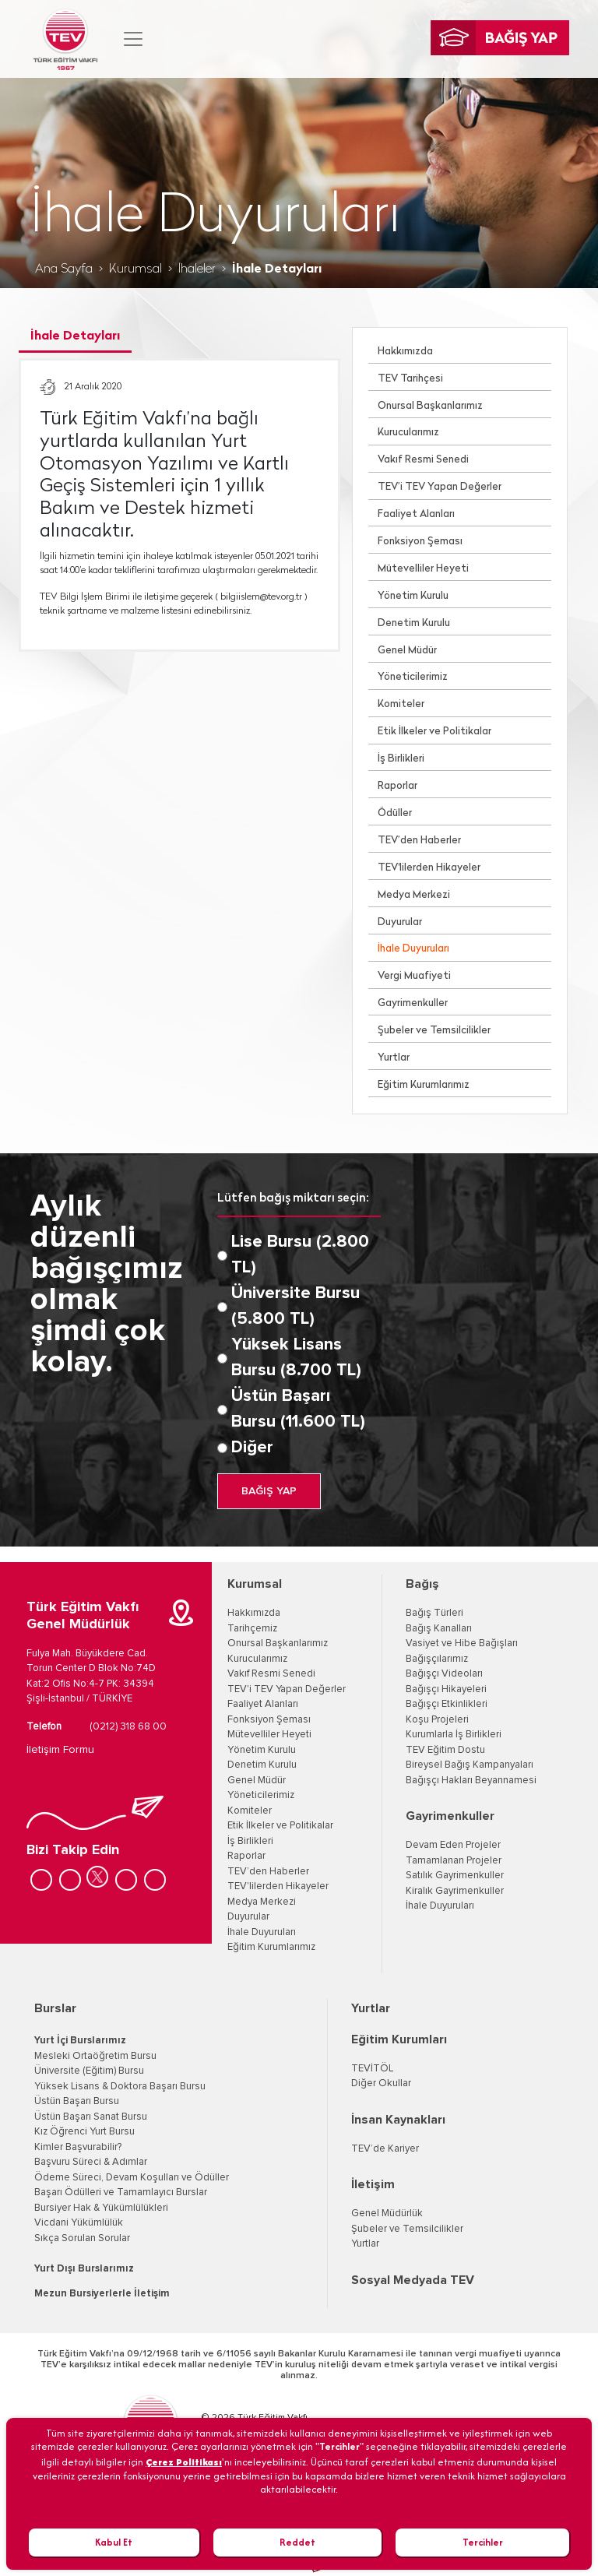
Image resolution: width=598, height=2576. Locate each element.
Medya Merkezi (414, 895)
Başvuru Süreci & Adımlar (90, 2162)
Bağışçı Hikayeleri (446, 1689)
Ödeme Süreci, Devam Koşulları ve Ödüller (131, 2178)
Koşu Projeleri (437, 1720)
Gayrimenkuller (413, 1003)
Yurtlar (394, 1058)
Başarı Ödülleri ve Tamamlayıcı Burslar (120, 2192)
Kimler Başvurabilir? (77, 2147)
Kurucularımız (408, 433)
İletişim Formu (60, 1749)
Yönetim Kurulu (413, 596)
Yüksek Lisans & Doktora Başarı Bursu (120, 2087)
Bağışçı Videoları (444, 1674)
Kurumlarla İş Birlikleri (453, 1735)
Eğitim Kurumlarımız (424, 1085)
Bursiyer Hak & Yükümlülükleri (101, 2208)
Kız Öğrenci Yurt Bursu (84, 2132)
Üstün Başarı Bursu (76, 2101)
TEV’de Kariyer (385, 2149)
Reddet (297, 2542)
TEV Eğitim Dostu (445, 1750)
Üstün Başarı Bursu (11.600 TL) (298, 1409)
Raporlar (397, 786)
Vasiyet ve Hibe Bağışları (462, 1643)
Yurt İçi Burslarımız (80, 2041)
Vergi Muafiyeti (414, 976)
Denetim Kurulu (414, 623)
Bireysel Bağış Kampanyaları (469, 1765)
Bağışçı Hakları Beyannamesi (471, 1780)
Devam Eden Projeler (453, 1845)
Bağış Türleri (434, 1613)
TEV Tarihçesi (410, 379)
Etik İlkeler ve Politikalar (434, 732)
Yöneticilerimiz (413, 677)
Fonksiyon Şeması (420, 542)
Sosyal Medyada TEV (412, 2280)
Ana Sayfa (64, 269)
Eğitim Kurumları (399, 2039)
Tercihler (483, 2542)
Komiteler (401, 704)
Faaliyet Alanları (416, 514)
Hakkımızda (405, 352)
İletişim (373, 2184)
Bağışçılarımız (437, 1659)
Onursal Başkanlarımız (430, 406)
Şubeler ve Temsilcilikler (434, 1031)
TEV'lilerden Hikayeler (429, 868)
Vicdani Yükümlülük (78, 2223)
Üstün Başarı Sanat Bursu (90, 2117)
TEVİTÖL (372, 2069)
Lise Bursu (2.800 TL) (300, 1254)
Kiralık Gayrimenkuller (455, 1891)
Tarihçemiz (252, 1629)
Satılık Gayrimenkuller (455, 1875)
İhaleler (197, 269)
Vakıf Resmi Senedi (423, 460)
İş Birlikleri (401, 759)
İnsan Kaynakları (398, 2119)
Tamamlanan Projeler (453, 1861)
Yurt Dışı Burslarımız (84, 2269)
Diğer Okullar (381, 2083)
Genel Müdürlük (387, 2213)
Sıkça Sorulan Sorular (82, 2238)
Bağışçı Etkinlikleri (446, 1704)
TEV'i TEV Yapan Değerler (286, 1689)
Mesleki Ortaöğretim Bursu (95, 2056)
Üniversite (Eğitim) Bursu (89, 2071)
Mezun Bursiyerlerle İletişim (102, 2294)
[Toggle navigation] (133, 39)
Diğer (252, 1447)
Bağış (422, 1584)
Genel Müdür (407, 651)
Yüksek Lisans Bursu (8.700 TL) (296, 1357)
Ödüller (395, 813)
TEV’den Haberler (419, 841)
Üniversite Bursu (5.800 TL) (295, 1306)
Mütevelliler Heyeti (423, 569)
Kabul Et (113, 2542)
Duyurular (400, 922)
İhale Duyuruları (413, 949)
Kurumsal (135, 269)
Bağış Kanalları (439, 1629)
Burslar (55, 2008)
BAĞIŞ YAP (269, 1491)
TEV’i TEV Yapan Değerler (439, 487)
